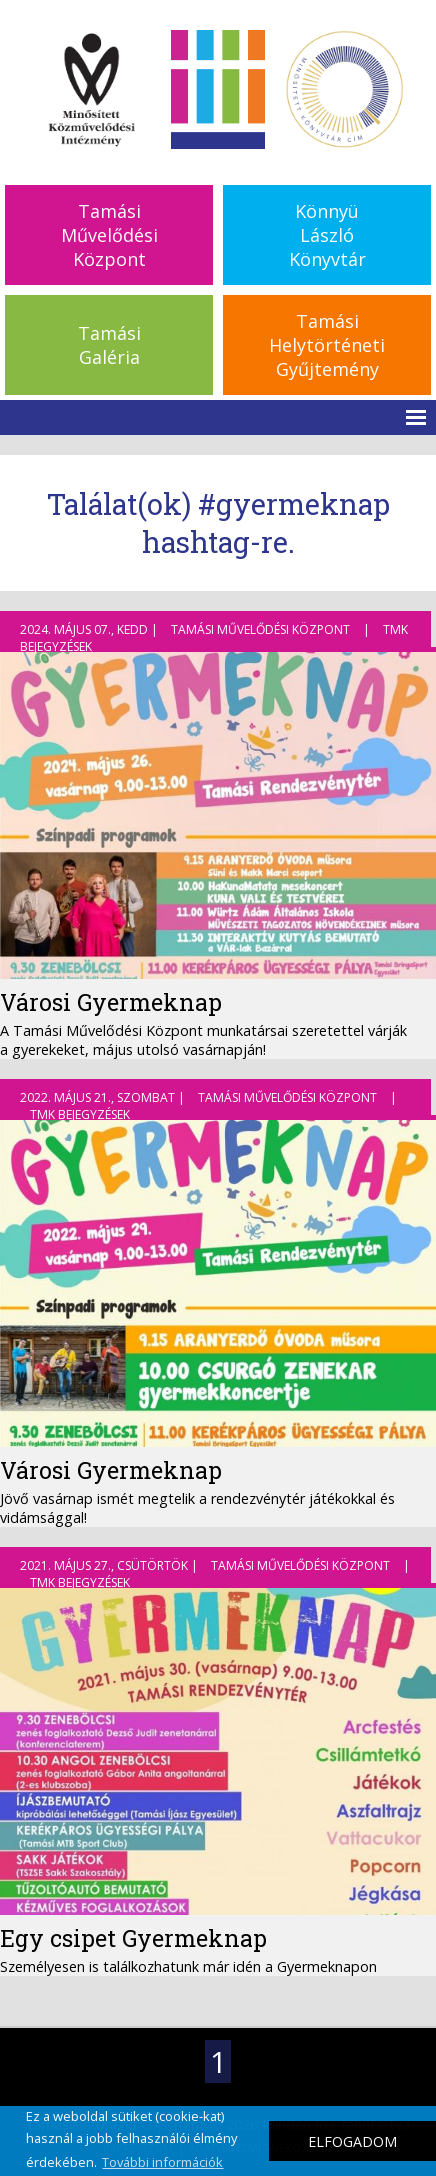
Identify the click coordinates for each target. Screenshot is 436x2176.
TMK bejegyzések (80, 1114)
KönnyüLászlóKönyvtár (327, 235)
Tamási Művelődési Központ (260, 629)
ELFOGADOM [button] (352, 2141)
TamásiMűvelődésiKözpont (109, 235)
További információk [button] (162, 2162)
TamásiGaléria (109, 345)
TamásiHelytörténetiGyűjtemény (327, 345)
